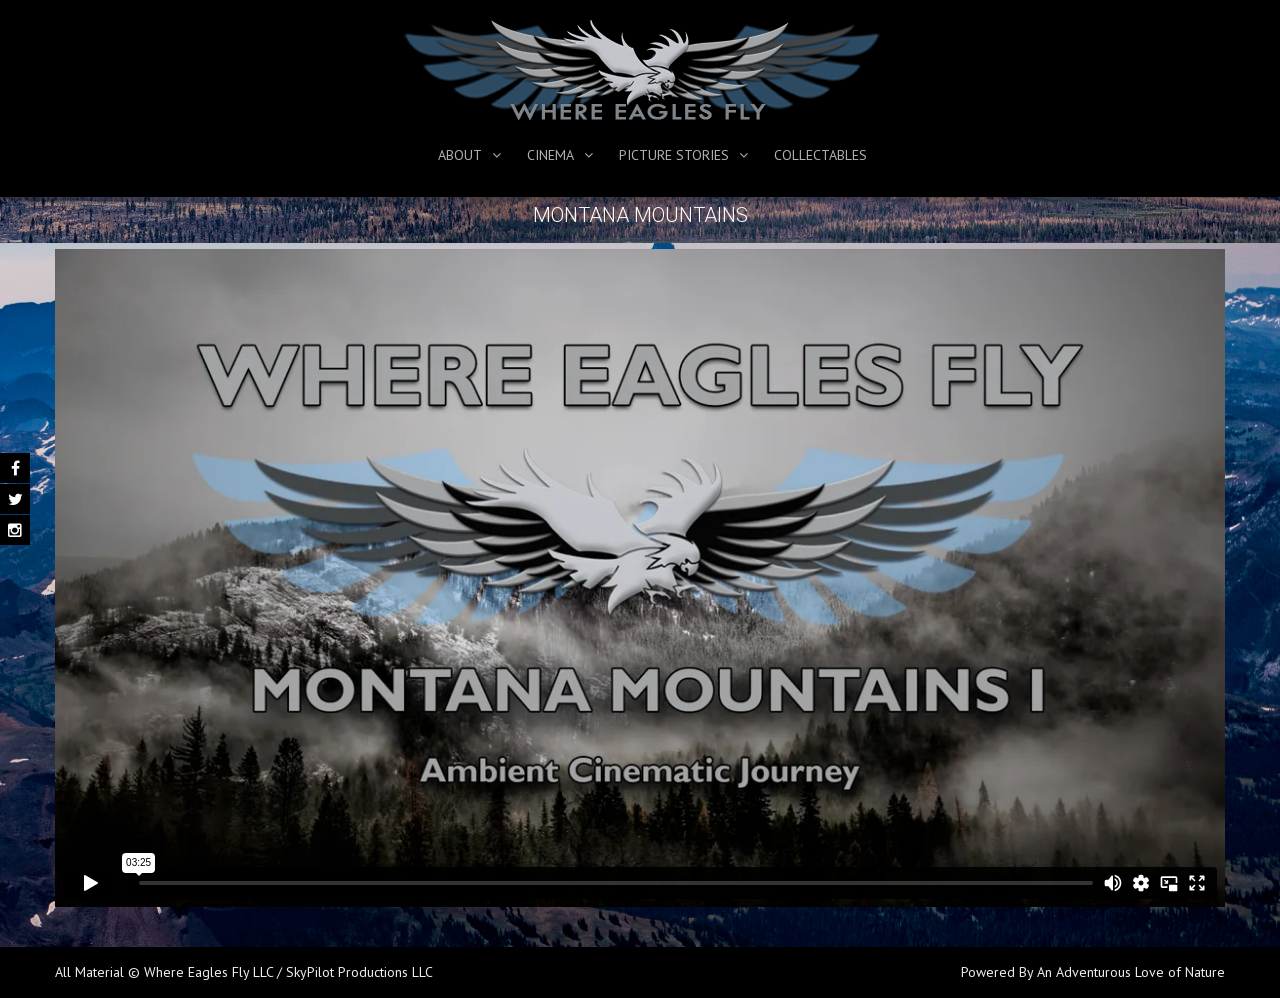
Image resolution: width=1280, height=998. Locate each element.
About (460, 155)
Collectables (820, 155)
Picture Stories (674, 155)
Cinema (550, 155)
